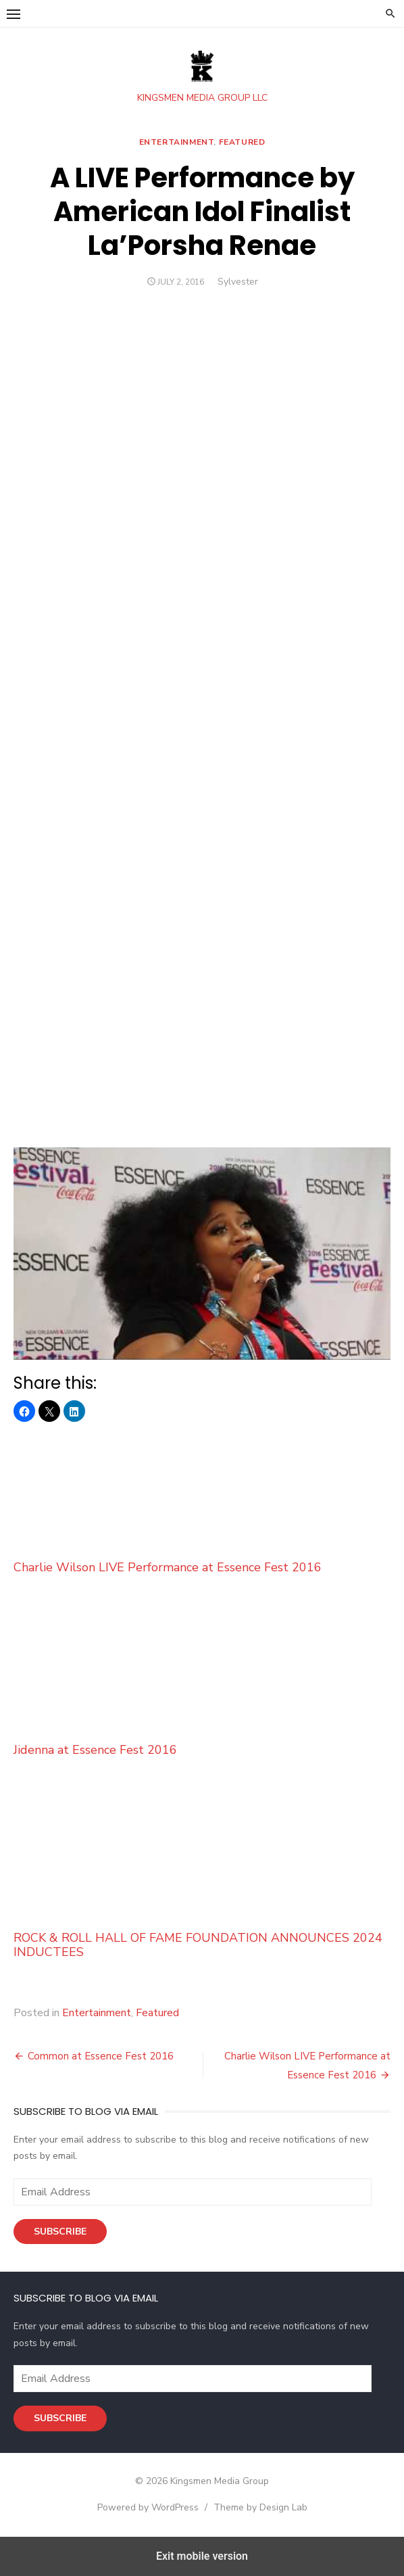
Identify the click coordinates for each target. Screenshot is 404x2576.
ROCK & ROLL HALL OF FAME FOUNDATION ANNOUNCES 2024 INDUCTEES (202, 1875)
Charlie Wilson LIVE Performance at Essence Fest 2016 (202, 1500)
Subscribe (60, 2231)
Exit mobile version (202, 2556)
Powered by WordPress (148, 2507)
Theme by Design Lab (260, 2507)
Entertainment (176, 142)
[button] (13, 13)
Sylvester (238, 281)
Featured (242, 142)
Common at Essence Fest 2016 (101, 2056)
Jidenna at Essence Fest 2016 (202, 1683)
